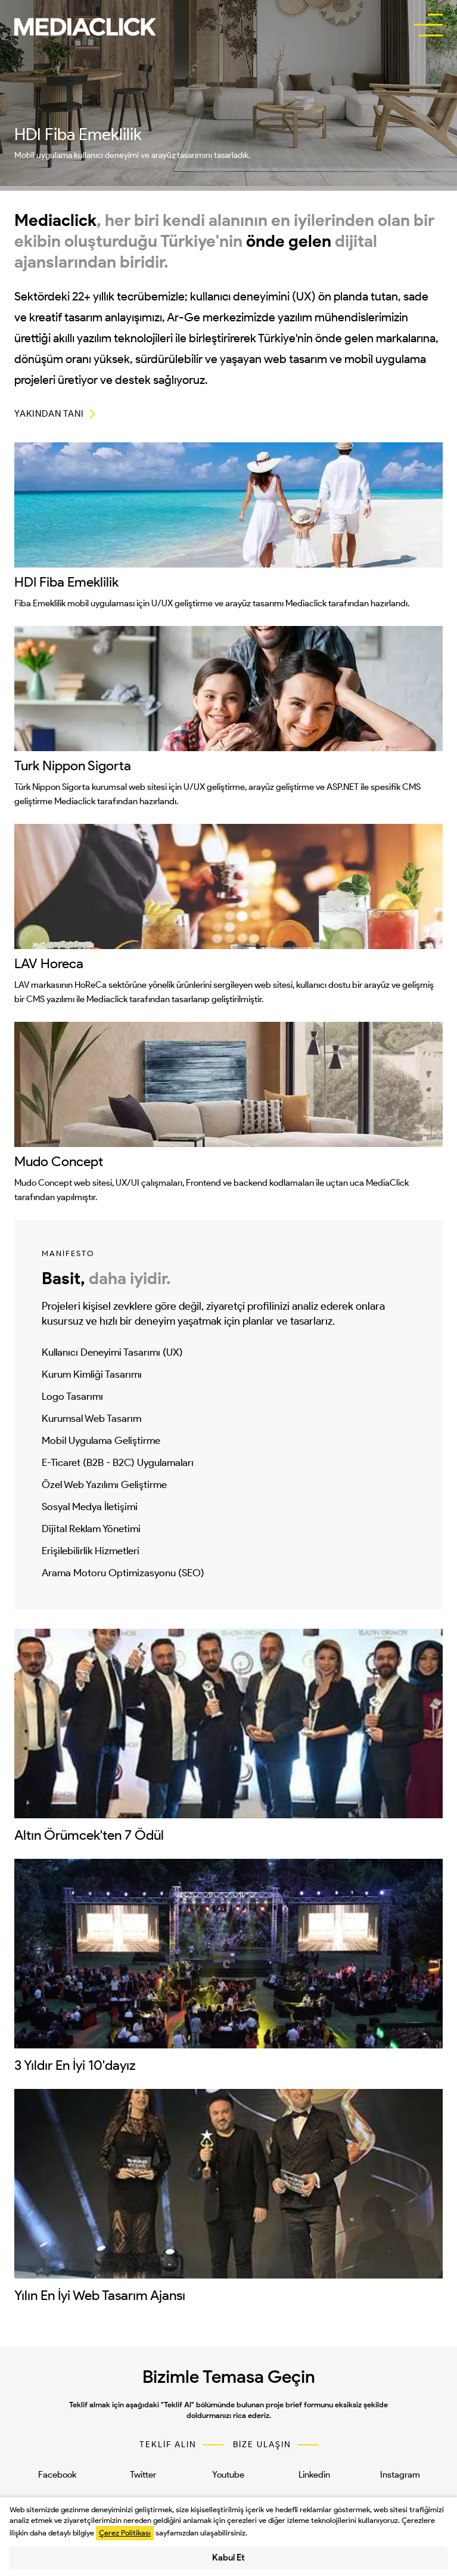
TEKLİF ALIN (168, 2445)
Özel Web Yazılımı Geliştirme (104, 1484)
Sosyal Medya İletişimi (90, 1506)
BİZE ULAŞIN (262, 2445)
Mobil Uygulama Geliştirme (101, 1440)
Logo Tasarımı (72, 1396)
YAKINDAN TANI (49, 413)
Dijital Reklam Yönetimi (91, 1529)
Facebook (57, 2474)
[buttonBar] (428, 25)
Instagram (400, 2474)
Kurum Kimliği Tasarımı (92, 1374)
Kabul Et (228, 2557)
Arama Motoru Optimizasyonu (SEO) (123, 1573)
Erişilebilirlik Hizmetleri (90, 1551)
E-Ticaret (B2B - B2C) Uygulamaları (118, 1462)
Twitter (143, 2474)
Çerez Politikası (125, 2532)
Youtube (228, 2474)
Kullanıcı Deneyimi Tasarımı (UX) (112, 1352)
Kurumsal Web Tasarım (91, 1418)
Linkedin (314, 2474)
